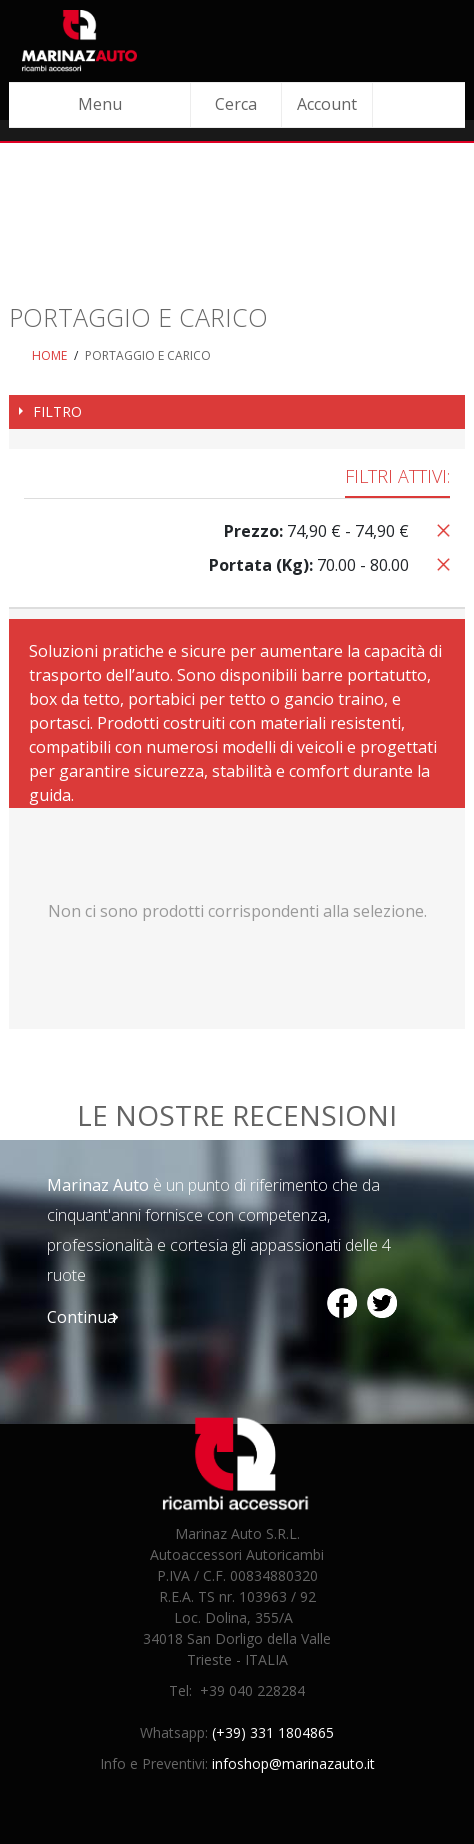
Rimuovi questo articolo (440, 529)
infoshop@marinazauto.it (293, 1763)
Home (49, 355)
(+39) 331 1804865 (273, 1732)
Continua (81, 1317)
